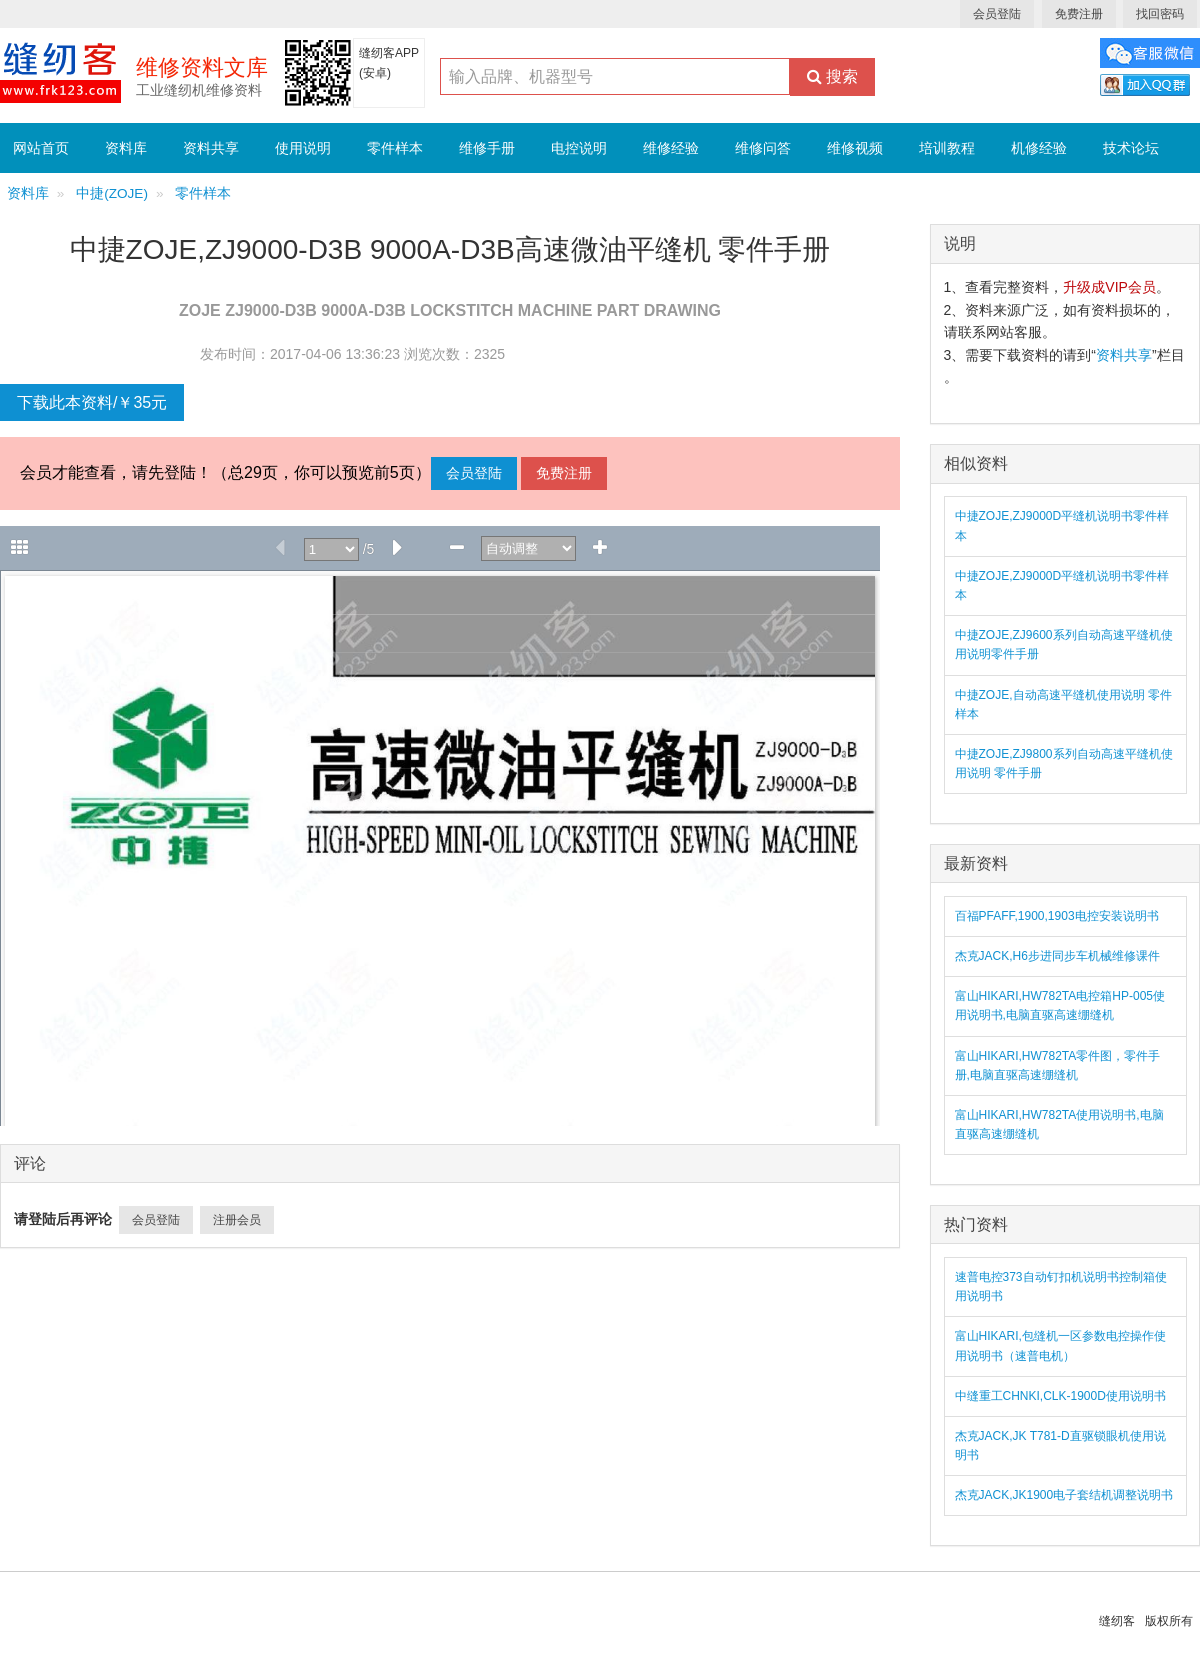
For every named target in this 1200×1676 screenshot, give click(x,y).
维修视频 (855, 148)
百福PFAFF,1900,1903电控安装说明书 (1057, 916)
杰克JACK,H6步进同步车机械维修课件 (1057, 956)
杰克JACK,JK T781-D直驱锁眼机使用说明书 (1060, 1445)
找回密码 (1160, 14)
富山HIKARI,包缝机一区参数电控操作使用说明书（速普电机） (1060, 1345)
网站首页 (41, 148)
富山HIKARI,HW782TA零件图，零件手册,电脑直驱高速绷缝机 (1058, 1065)
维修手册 (487, 148)
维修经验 (671, 148)
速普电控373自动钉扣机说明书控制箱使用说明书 (1061, 1286)
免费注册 (1079, 14)
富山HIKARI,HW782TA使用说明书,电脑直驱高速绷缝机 (1059, 1124)
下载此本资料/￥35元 (92, 402)
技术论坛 (1131, 148)
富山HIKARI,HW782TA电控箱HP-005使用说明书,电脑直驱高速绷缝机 (1060, 1005)
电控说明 (579, 148)
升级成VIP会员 (1109, 287)
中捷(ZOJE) (112, 193)
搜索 (832, 76)
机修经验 (1039, 148)
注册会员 (237, 1220)
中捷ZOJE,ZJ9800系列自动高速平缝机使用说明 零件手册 (1064, 763)
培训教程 (947, 148)
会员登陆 (997, 14)
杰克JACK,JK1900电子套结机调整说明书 (1064, 1495)
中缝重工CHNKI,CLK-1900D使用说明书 (1060, 1396)
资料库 (126, 148)
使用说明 (303, 148)
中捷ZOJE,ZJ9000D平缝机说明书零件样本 (1062, 525)
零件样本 (395, 148)
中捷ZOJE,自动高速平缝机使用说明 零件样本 (1063, 704)
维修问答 (763, 148)
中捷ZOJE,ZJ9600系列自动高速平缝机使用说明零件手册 (1064, 644)
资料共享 (211, 148)
